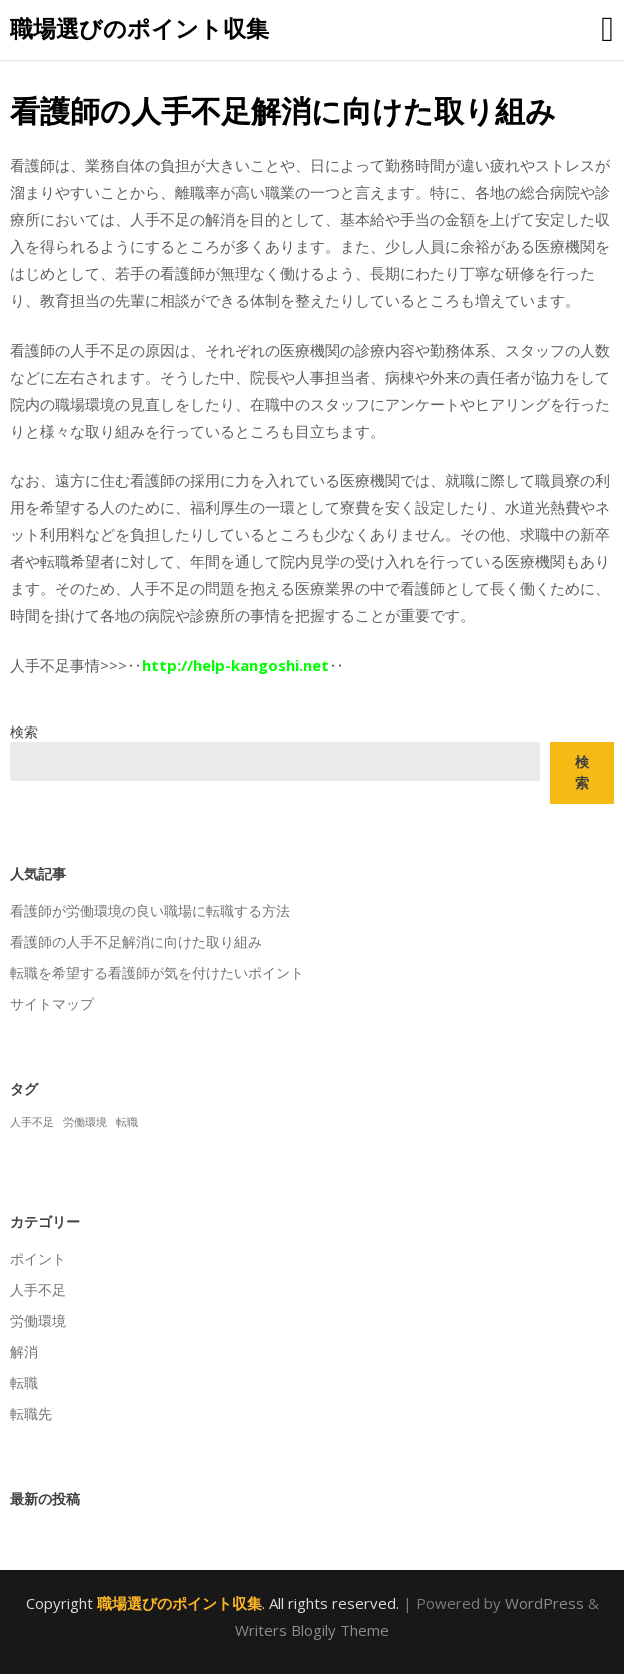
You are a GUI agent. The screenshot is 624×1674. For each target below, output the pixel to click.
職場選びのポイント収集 (139, 28)
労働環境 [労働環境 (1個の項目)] (85, 1122)
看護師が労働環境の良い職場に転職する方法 (150, 910)
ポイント (38, 1258)
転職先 (31, 1413)
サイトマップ (52, 1003)
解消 (24, 1351)
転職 (24, 1382)
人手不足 (38, 1289)
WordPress (544, 1603)
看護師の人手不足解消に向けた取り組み (136, 941)
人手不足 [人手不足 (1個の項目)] (32, 1122)
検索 (24, 731)
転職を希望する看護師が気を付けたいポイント (157, 972)
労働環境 (38, 1320)
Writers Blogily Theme (312, 1630)
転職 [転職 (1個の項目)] (127, 1122)
